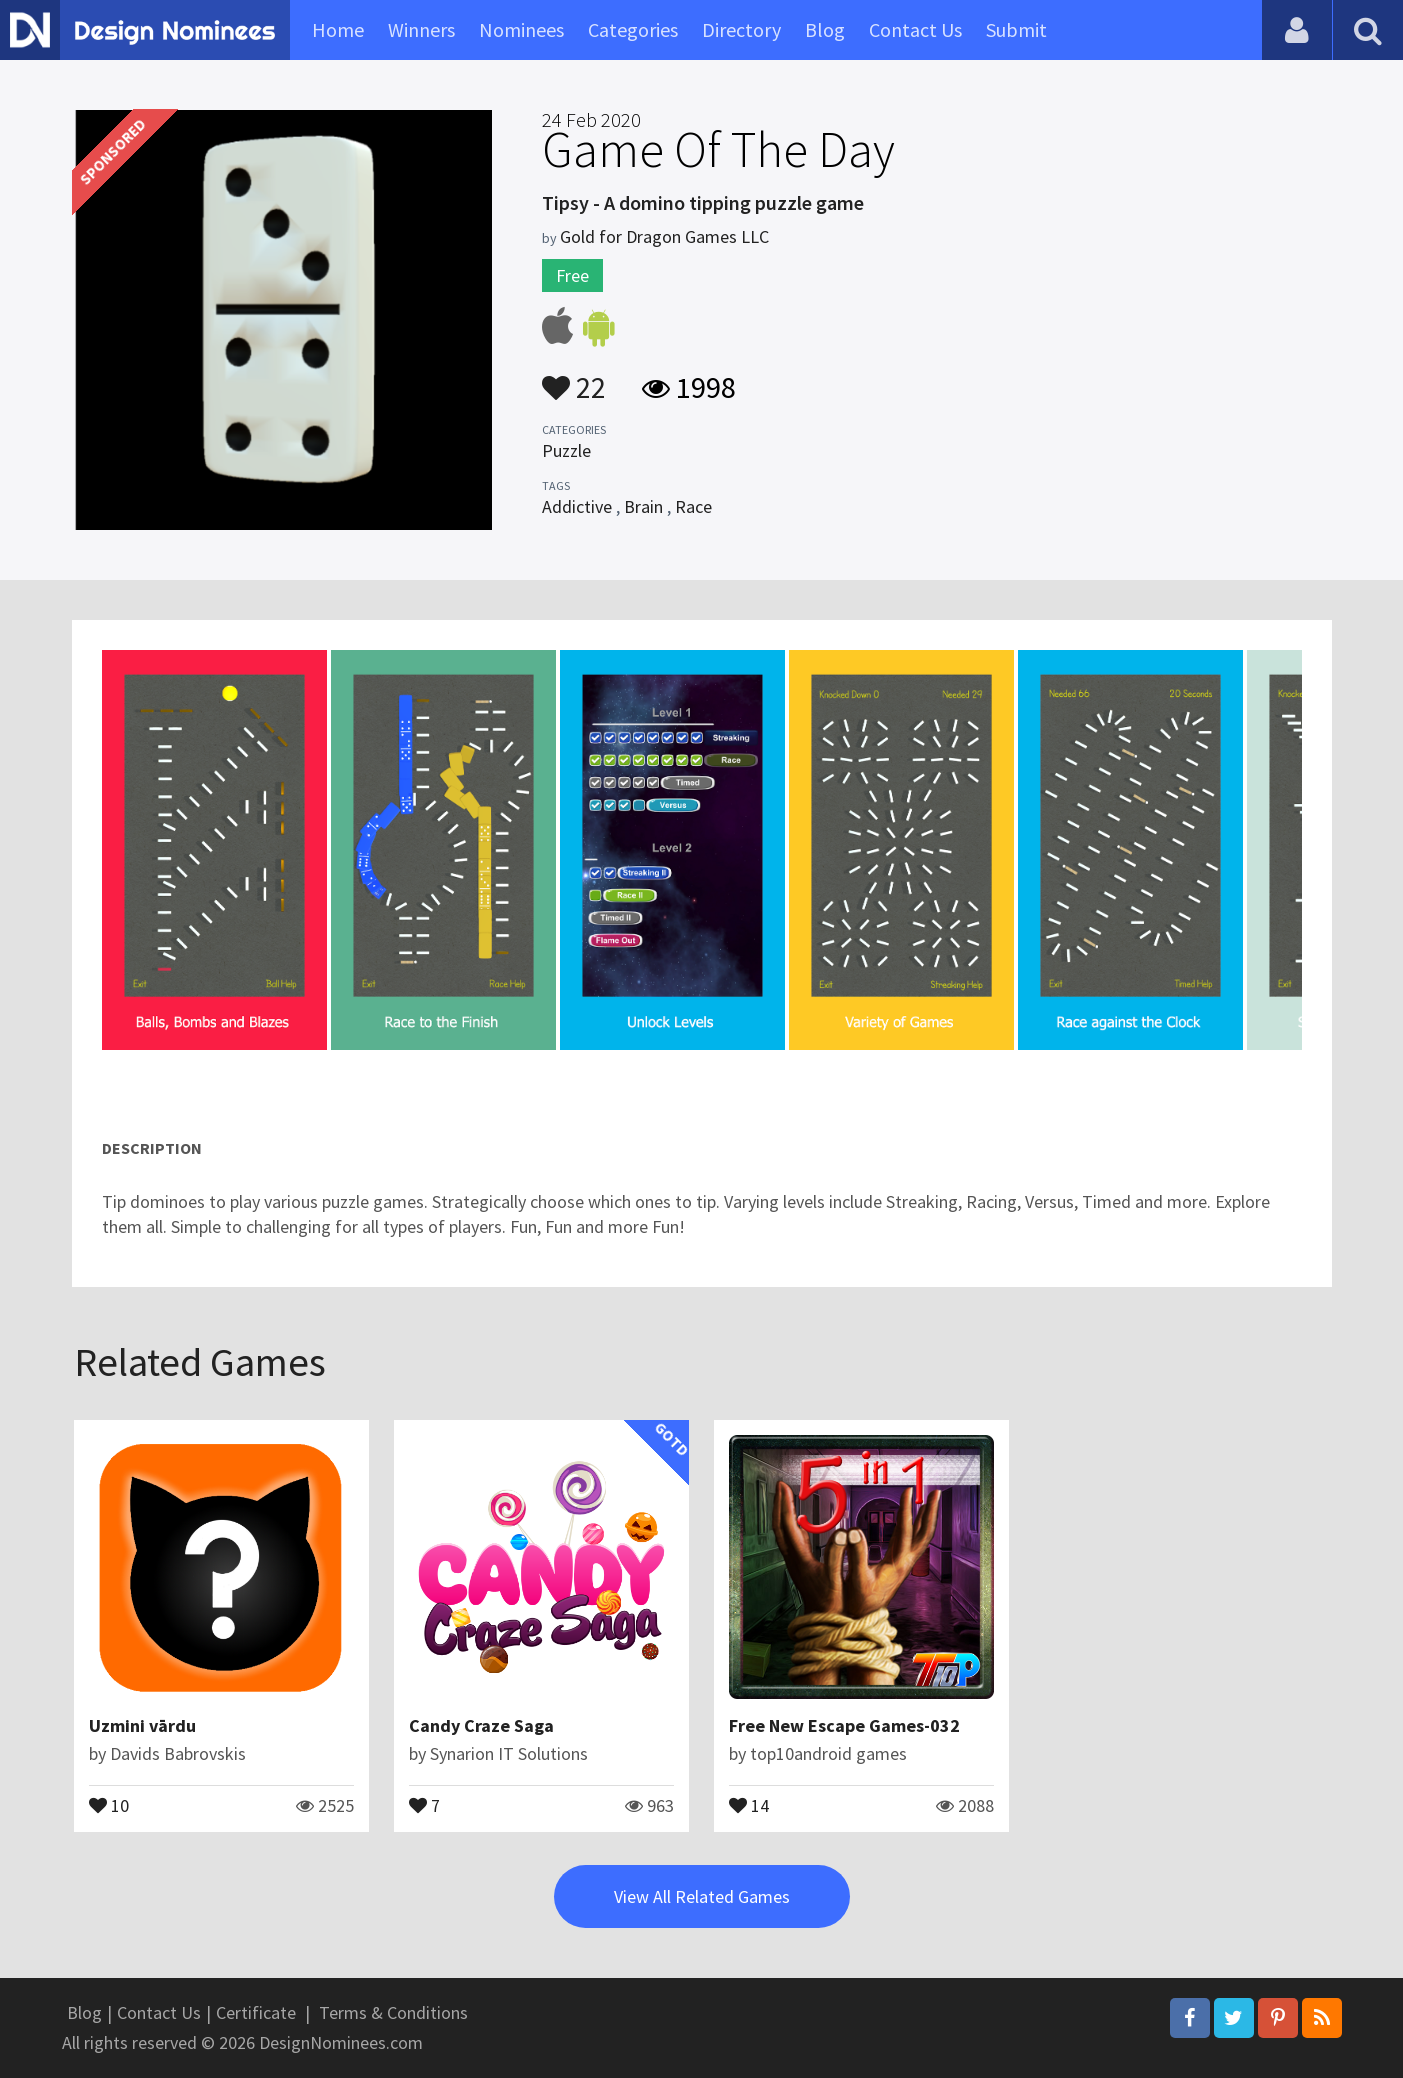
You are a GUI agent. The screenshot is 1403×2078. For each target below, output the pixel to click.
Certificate (256, 2012)
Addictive (577, 506)
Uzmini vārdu (142, 1725)
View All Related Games (702, 1896)
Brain (643, 506)
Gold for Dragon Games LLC (664, 236)
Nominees (521, 29)
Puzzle (566, 450)
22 (574, 378)
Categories (633, 29)
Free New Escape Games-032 (844, 1725)
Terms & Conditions (393, 2012)
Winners (421, 29)
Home (338, 29)
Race (693, 506)
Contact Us (915, 29)
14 (749, 1804)
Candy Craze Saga (481, 1725)
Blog (825, 29)
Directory (741, 29)
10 (109, 1804)
